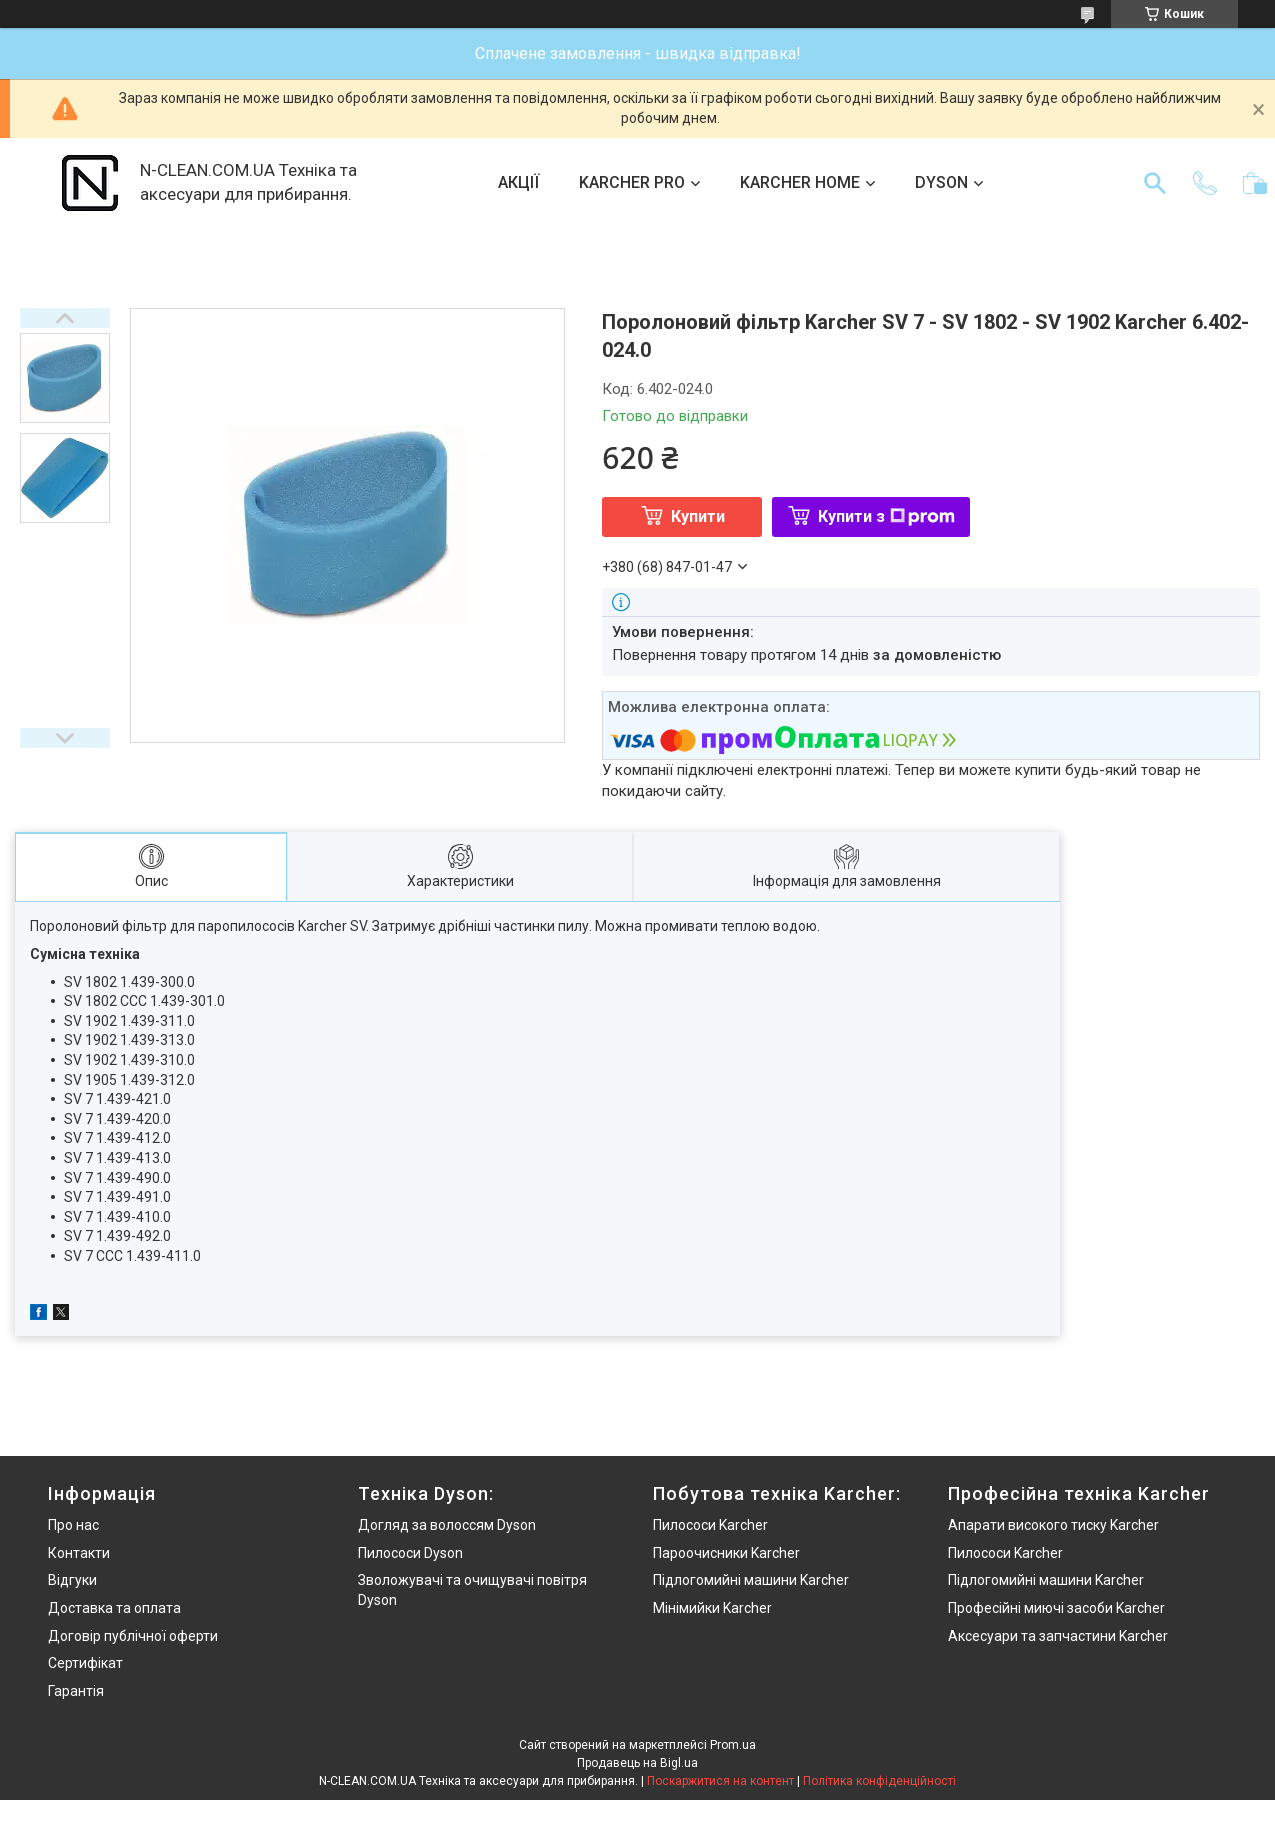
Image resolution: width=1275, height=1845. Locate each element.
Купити (698, 516)
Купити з (886, 516)
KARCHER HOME (800, 182)
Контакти (79, 1553)
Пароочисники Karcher (726, 1553)
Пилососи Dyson (410, 1553)
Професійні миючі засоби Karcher (1056, 1608)
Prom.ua (733, 1745)
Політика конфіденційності (879, 1781)
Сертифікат (85, 1663)
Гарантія (76, 1691)
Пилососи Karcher (710, 1525)
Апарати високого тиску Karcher (1053, 1525)
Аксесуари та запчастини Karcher (1058, 1636)
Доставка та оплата (114, 1608)
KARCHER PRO (632, 182)
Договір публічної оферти (133, 1636)
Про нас (73, 1525)
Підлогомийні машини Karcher (751, 1580)
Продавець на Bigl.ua (637, 1763)
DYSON (941, 182)
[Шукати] (1155, 183)
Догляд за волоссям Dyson (447, 1525)
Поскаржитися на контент (720, 1781)
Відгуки (72, 1580)
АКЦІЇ (518, 182)
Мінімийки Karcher (712, 1608)
